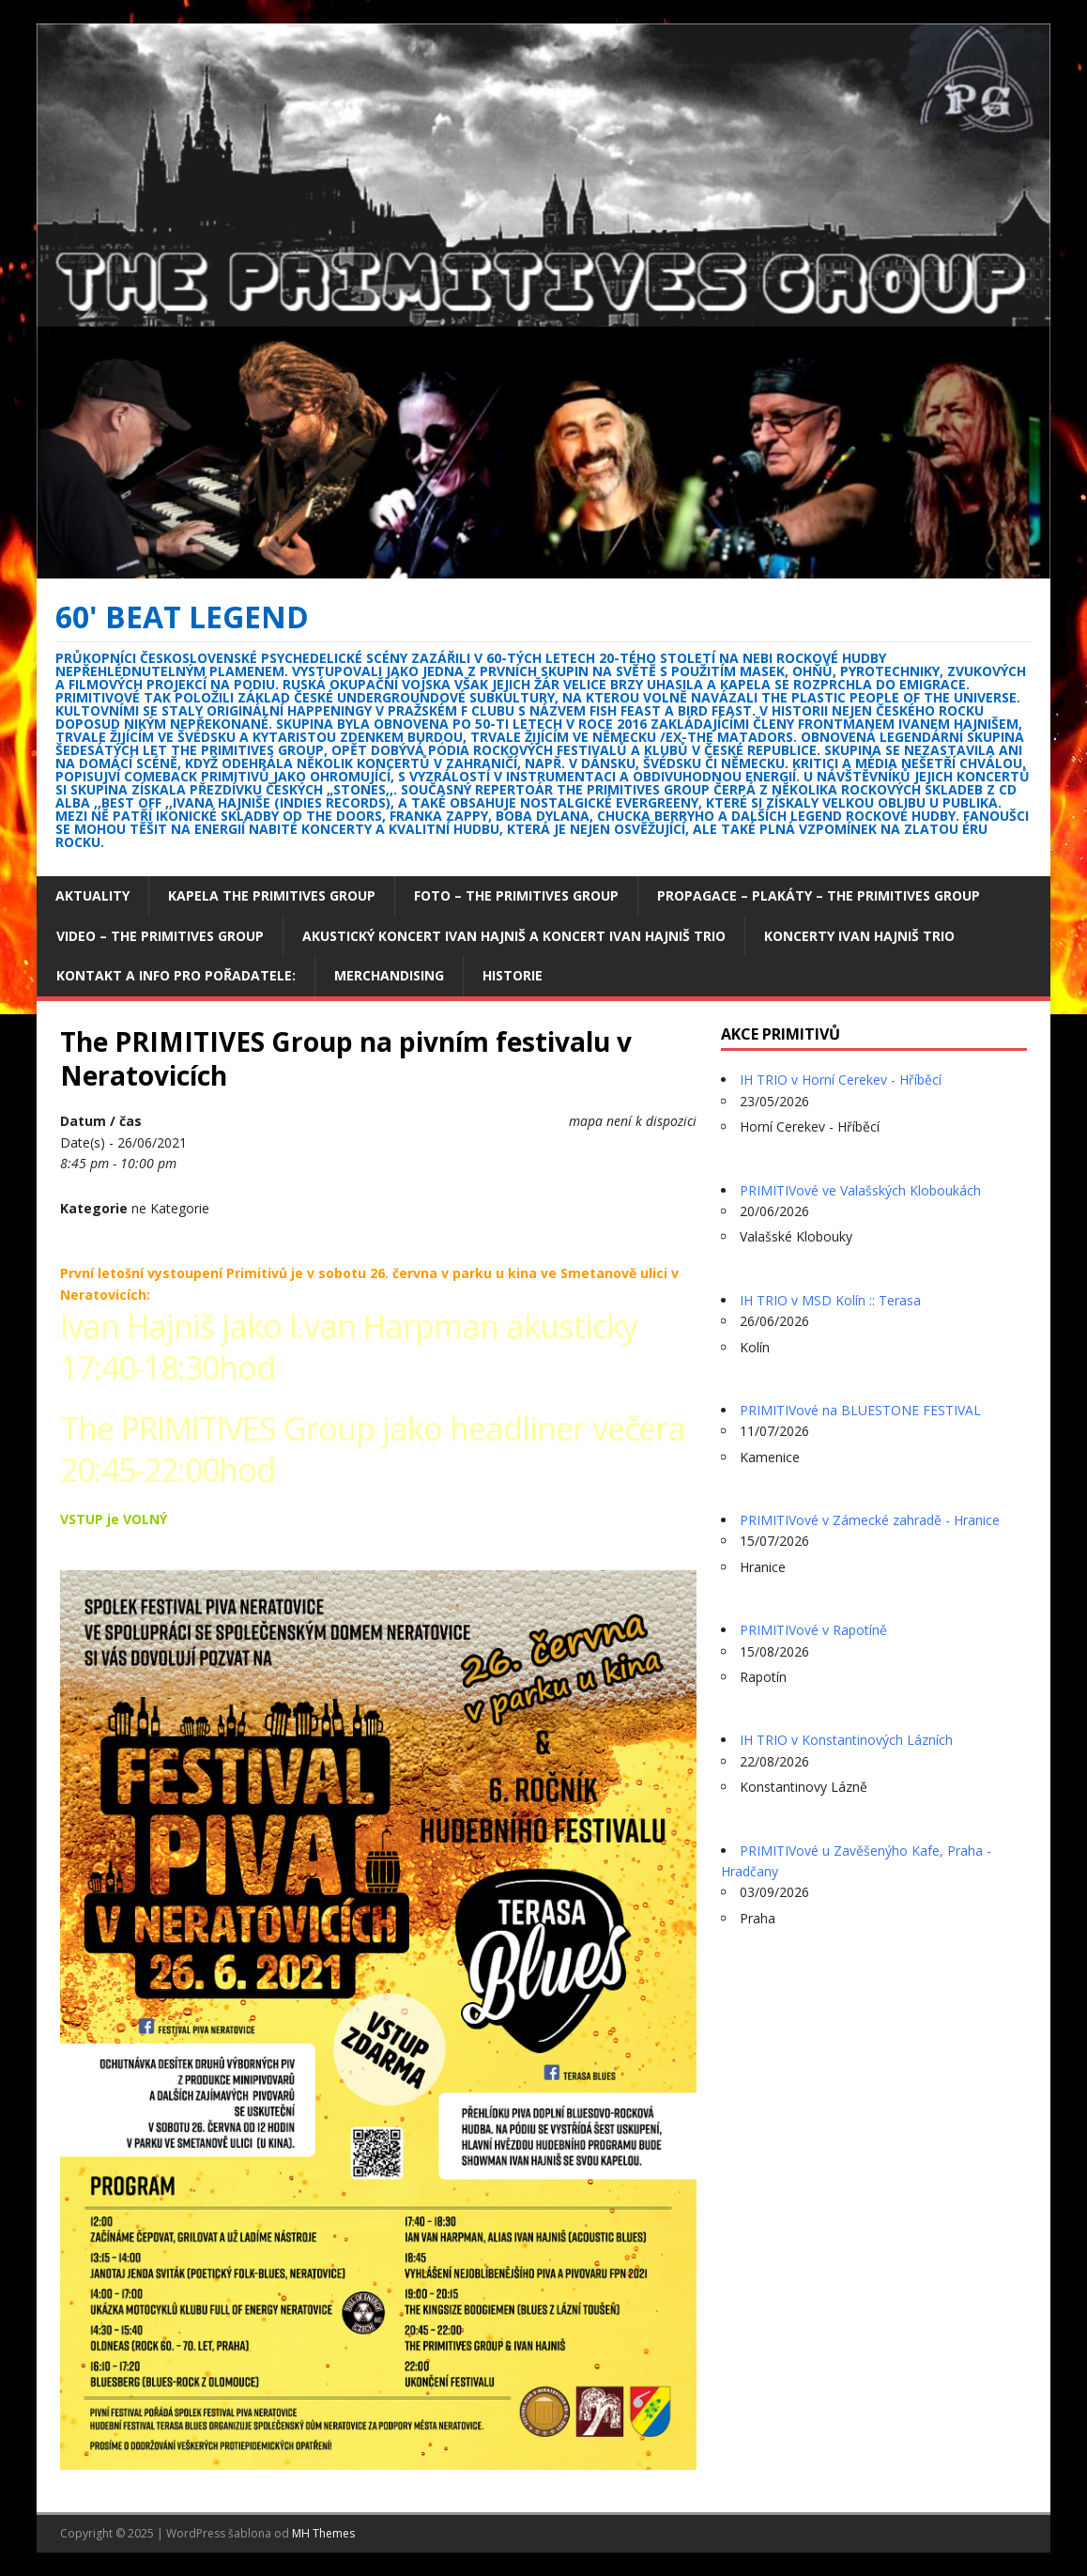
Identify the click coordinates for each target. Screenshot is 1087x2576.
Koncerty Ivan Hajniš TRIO (859, 936)
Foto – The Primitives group (516, 895)
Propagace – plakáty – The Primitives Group (818, 895)
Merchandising (389, 975)
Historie (512, 975)
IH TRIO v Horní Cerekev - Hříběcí (841, 1079)
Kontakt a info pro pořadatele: (176, 975)
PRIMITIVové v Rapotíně (813, 1630)
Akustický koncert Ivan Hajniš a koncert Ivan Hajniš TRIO (514, 936)
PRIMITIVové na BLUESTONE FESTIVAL (860, 1410)
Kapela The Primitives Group (271, 895)
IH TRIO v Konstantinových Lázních (846, 1740)
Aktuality (92, 895)
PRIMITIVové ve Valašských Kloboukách (860, 1190)
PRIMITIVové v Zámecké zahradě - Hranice (870, 1520)
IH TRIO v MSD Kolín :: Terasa (830, 1300)
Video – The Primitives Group (160, 936)
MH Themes (323, 2533)
